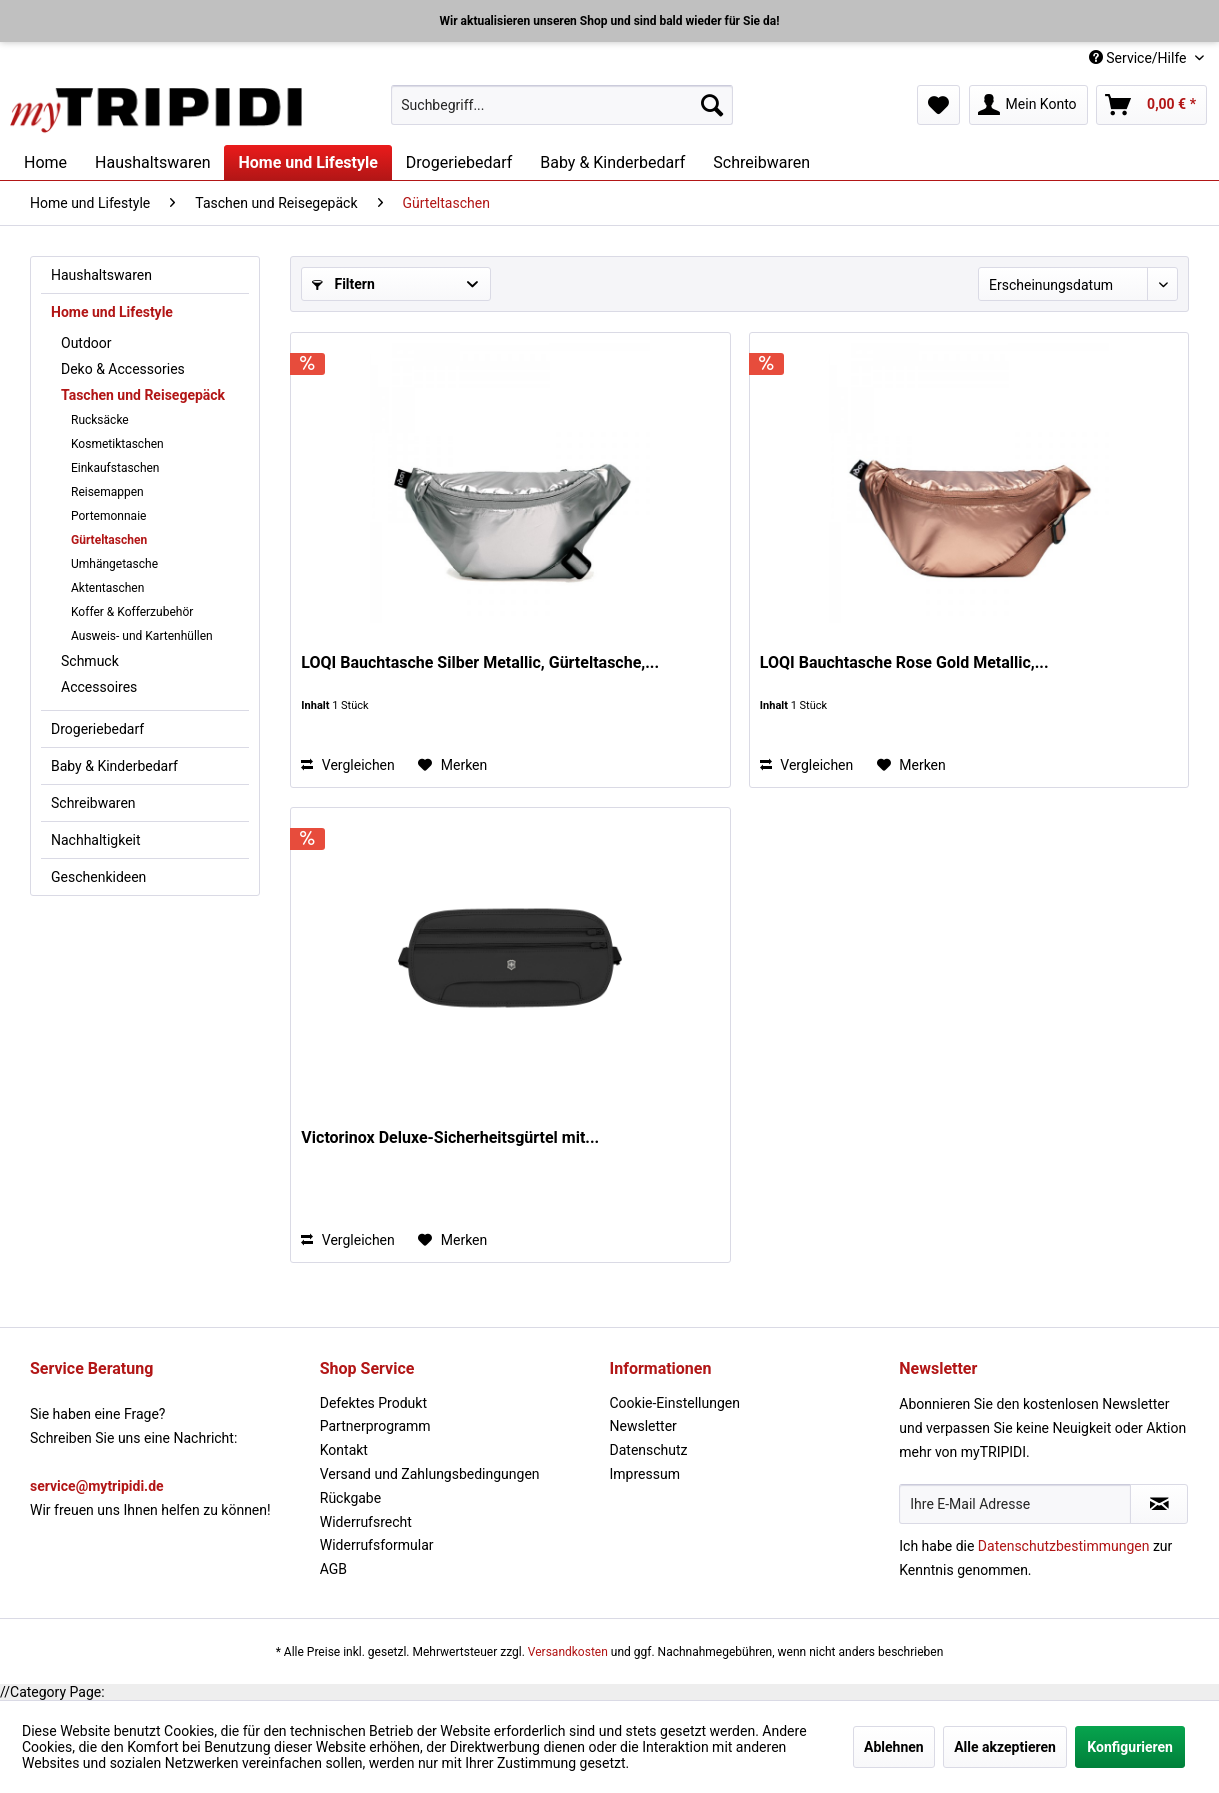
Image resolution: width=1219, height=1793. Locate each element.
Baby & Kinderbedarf (114, 766)
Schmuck (90, 661)
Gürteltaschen (109, 540)
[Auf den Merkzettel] (452, 765)
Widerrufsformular (377, 1545)
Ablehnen (894, 1747)
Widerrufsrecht (366, 1522)
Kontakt (344, 1450)
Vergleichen (347, 765)
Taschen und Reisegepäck (143, 395)
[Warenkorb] (1151, 105)
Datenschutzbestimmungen (1064, 1546)
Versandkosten (568, 1652)
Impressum (645, 1474)
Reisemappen (107, 492)
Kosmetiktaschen (117, 444)
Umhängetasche (114, 564)
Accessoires (99, 687)
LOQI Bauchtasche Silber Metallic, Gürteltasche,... (480, 662)
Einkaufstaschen (115, 468)
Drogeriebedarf (97, 729)
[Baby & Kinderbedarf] (612, 162)
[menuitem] (561, 105)
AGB (333, 1569)
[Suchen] (712, 105)
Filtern (343, 284)
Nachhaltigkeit (96, 840)
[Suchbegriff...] (561, 105)
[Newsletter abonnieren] (1159, 1504)
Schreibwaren (93, 803)
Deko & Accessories (123, 369)
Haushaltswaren (101, 275)
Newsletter (643, 1426)
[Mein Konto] (1028, 105)
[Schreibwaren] (761, 162)
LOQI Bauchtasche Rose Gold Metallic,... (904, 662)
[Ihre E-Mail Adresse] (1015, 1504)
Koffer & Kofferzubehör (132, 612)
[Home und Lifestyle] (307, 162)
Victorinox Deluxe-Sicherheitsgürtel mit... (450, 1137)
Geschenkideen (98, 877)
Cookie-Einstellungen (675, 1403)
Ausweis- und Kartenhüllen (142, 636)
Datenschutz (649, 1450)
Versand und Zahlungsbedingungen (430, 1474)
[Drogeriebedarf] (459, 162)
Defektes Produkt (373, 1403)
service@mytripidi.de (97, 1486)
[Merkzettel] (938, 105)
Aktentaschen (107, 588)
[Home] (45, 162)
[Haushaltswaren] (152, 162)
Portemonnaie (108, 516)
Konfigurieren (1130, 1747)
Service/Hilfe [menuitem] (1139, 58)
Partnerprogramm (375, 1426)
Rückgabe (350, 1498)
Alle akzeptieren (1005, 1747)
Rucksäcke (100, 420)
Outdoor (86, 343)
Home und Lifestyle (112, 312)
